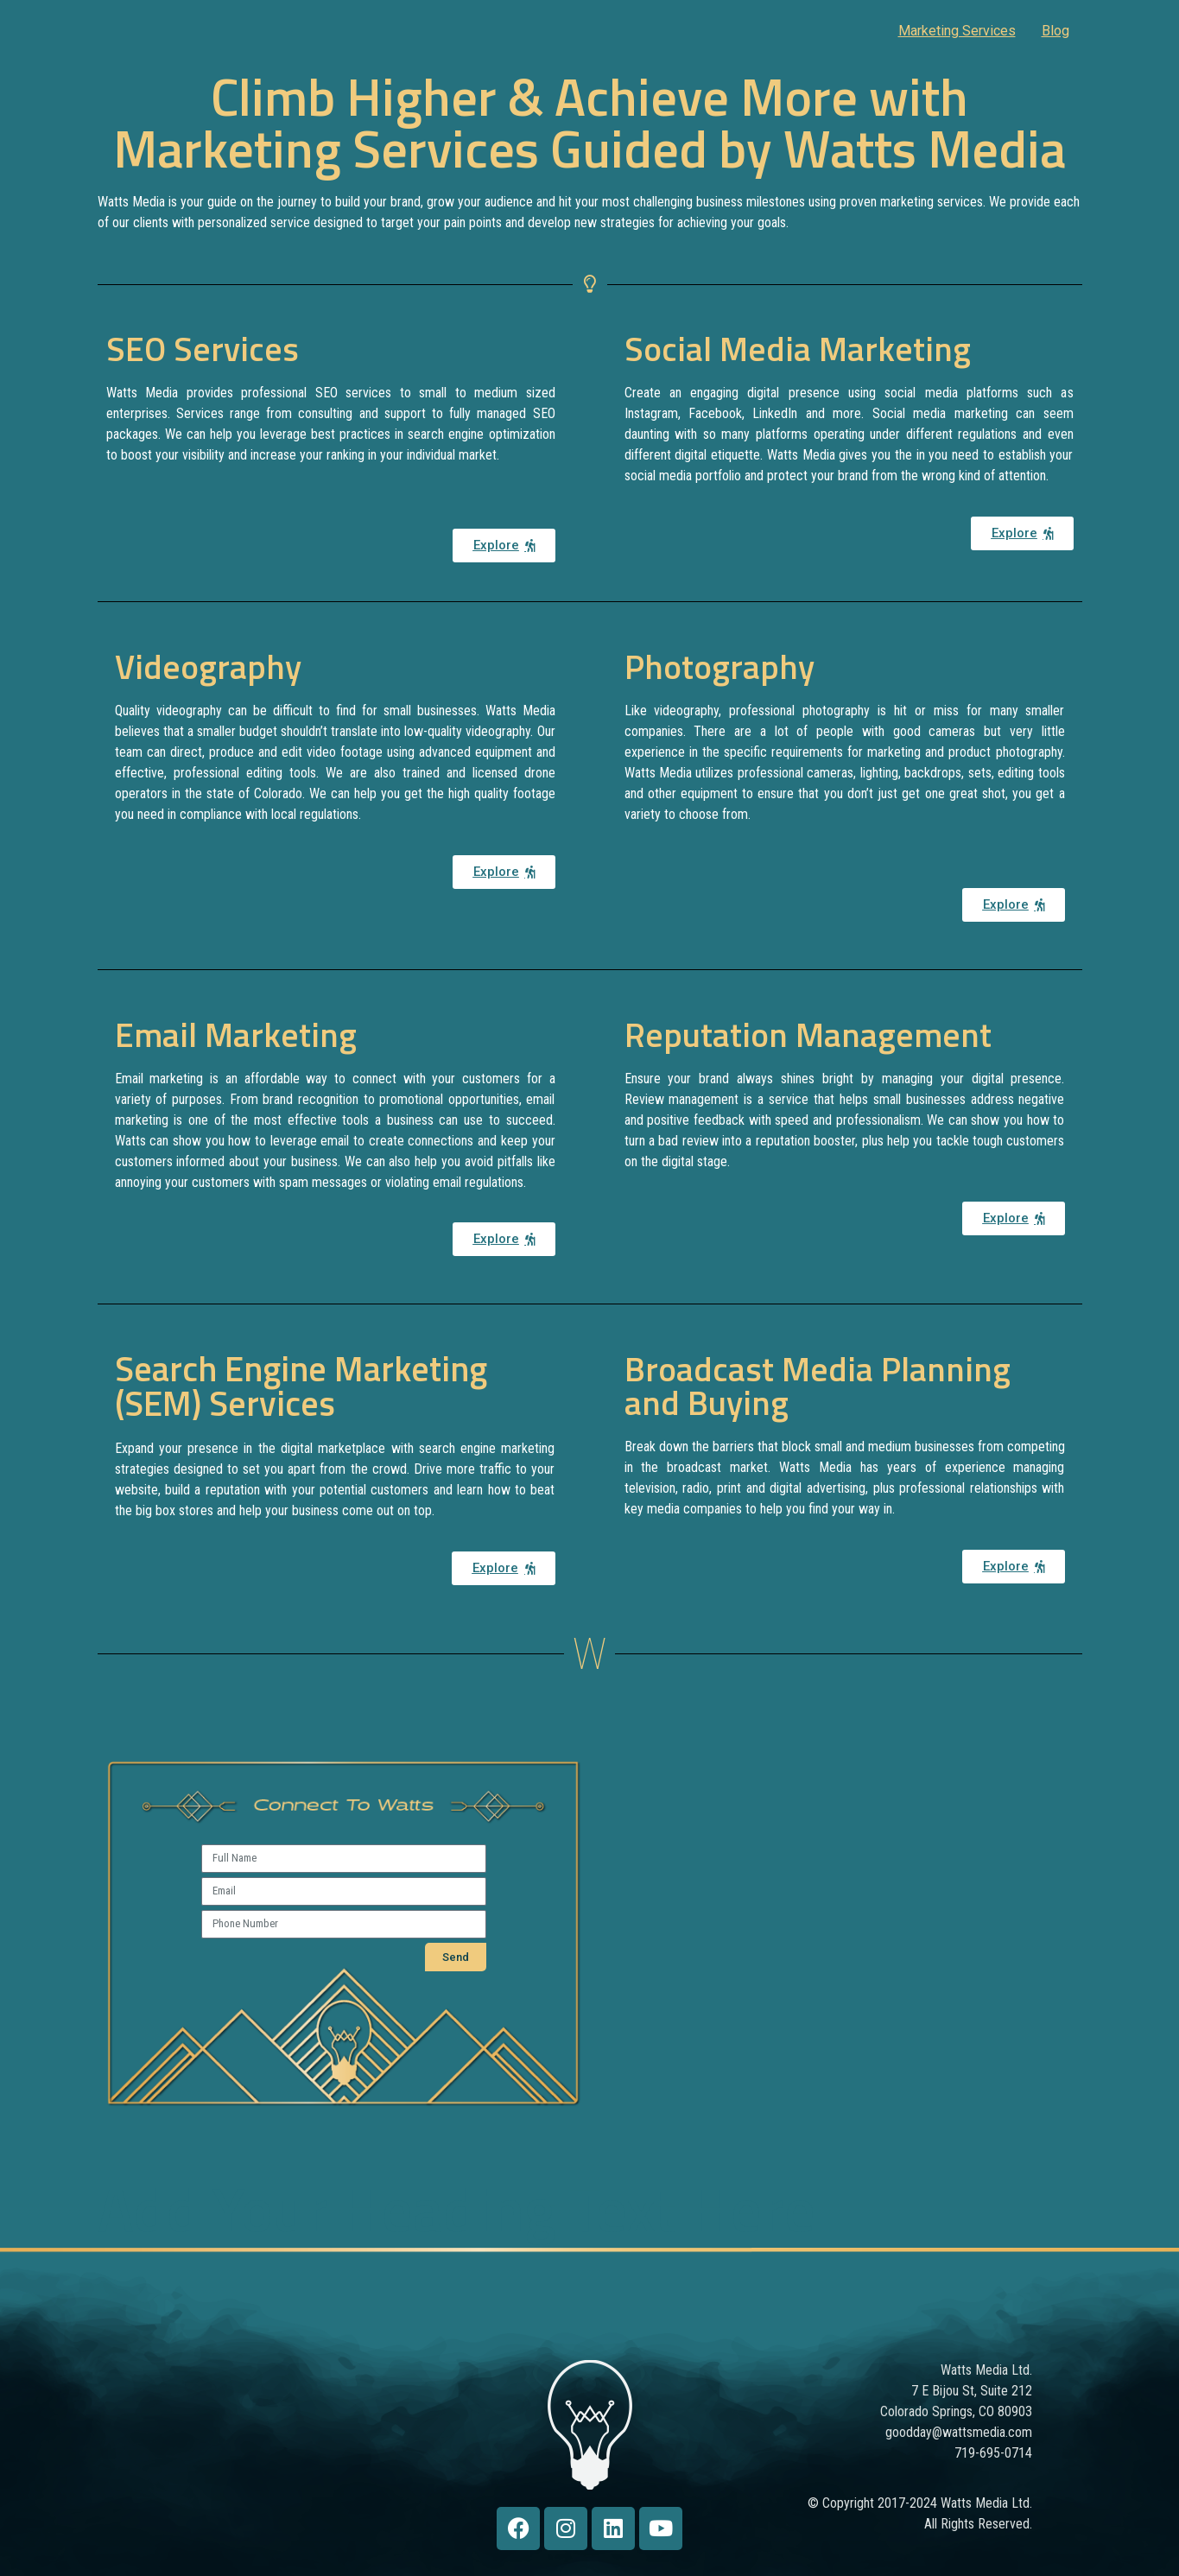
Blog (1055, 30)
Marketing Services (957, 30)
